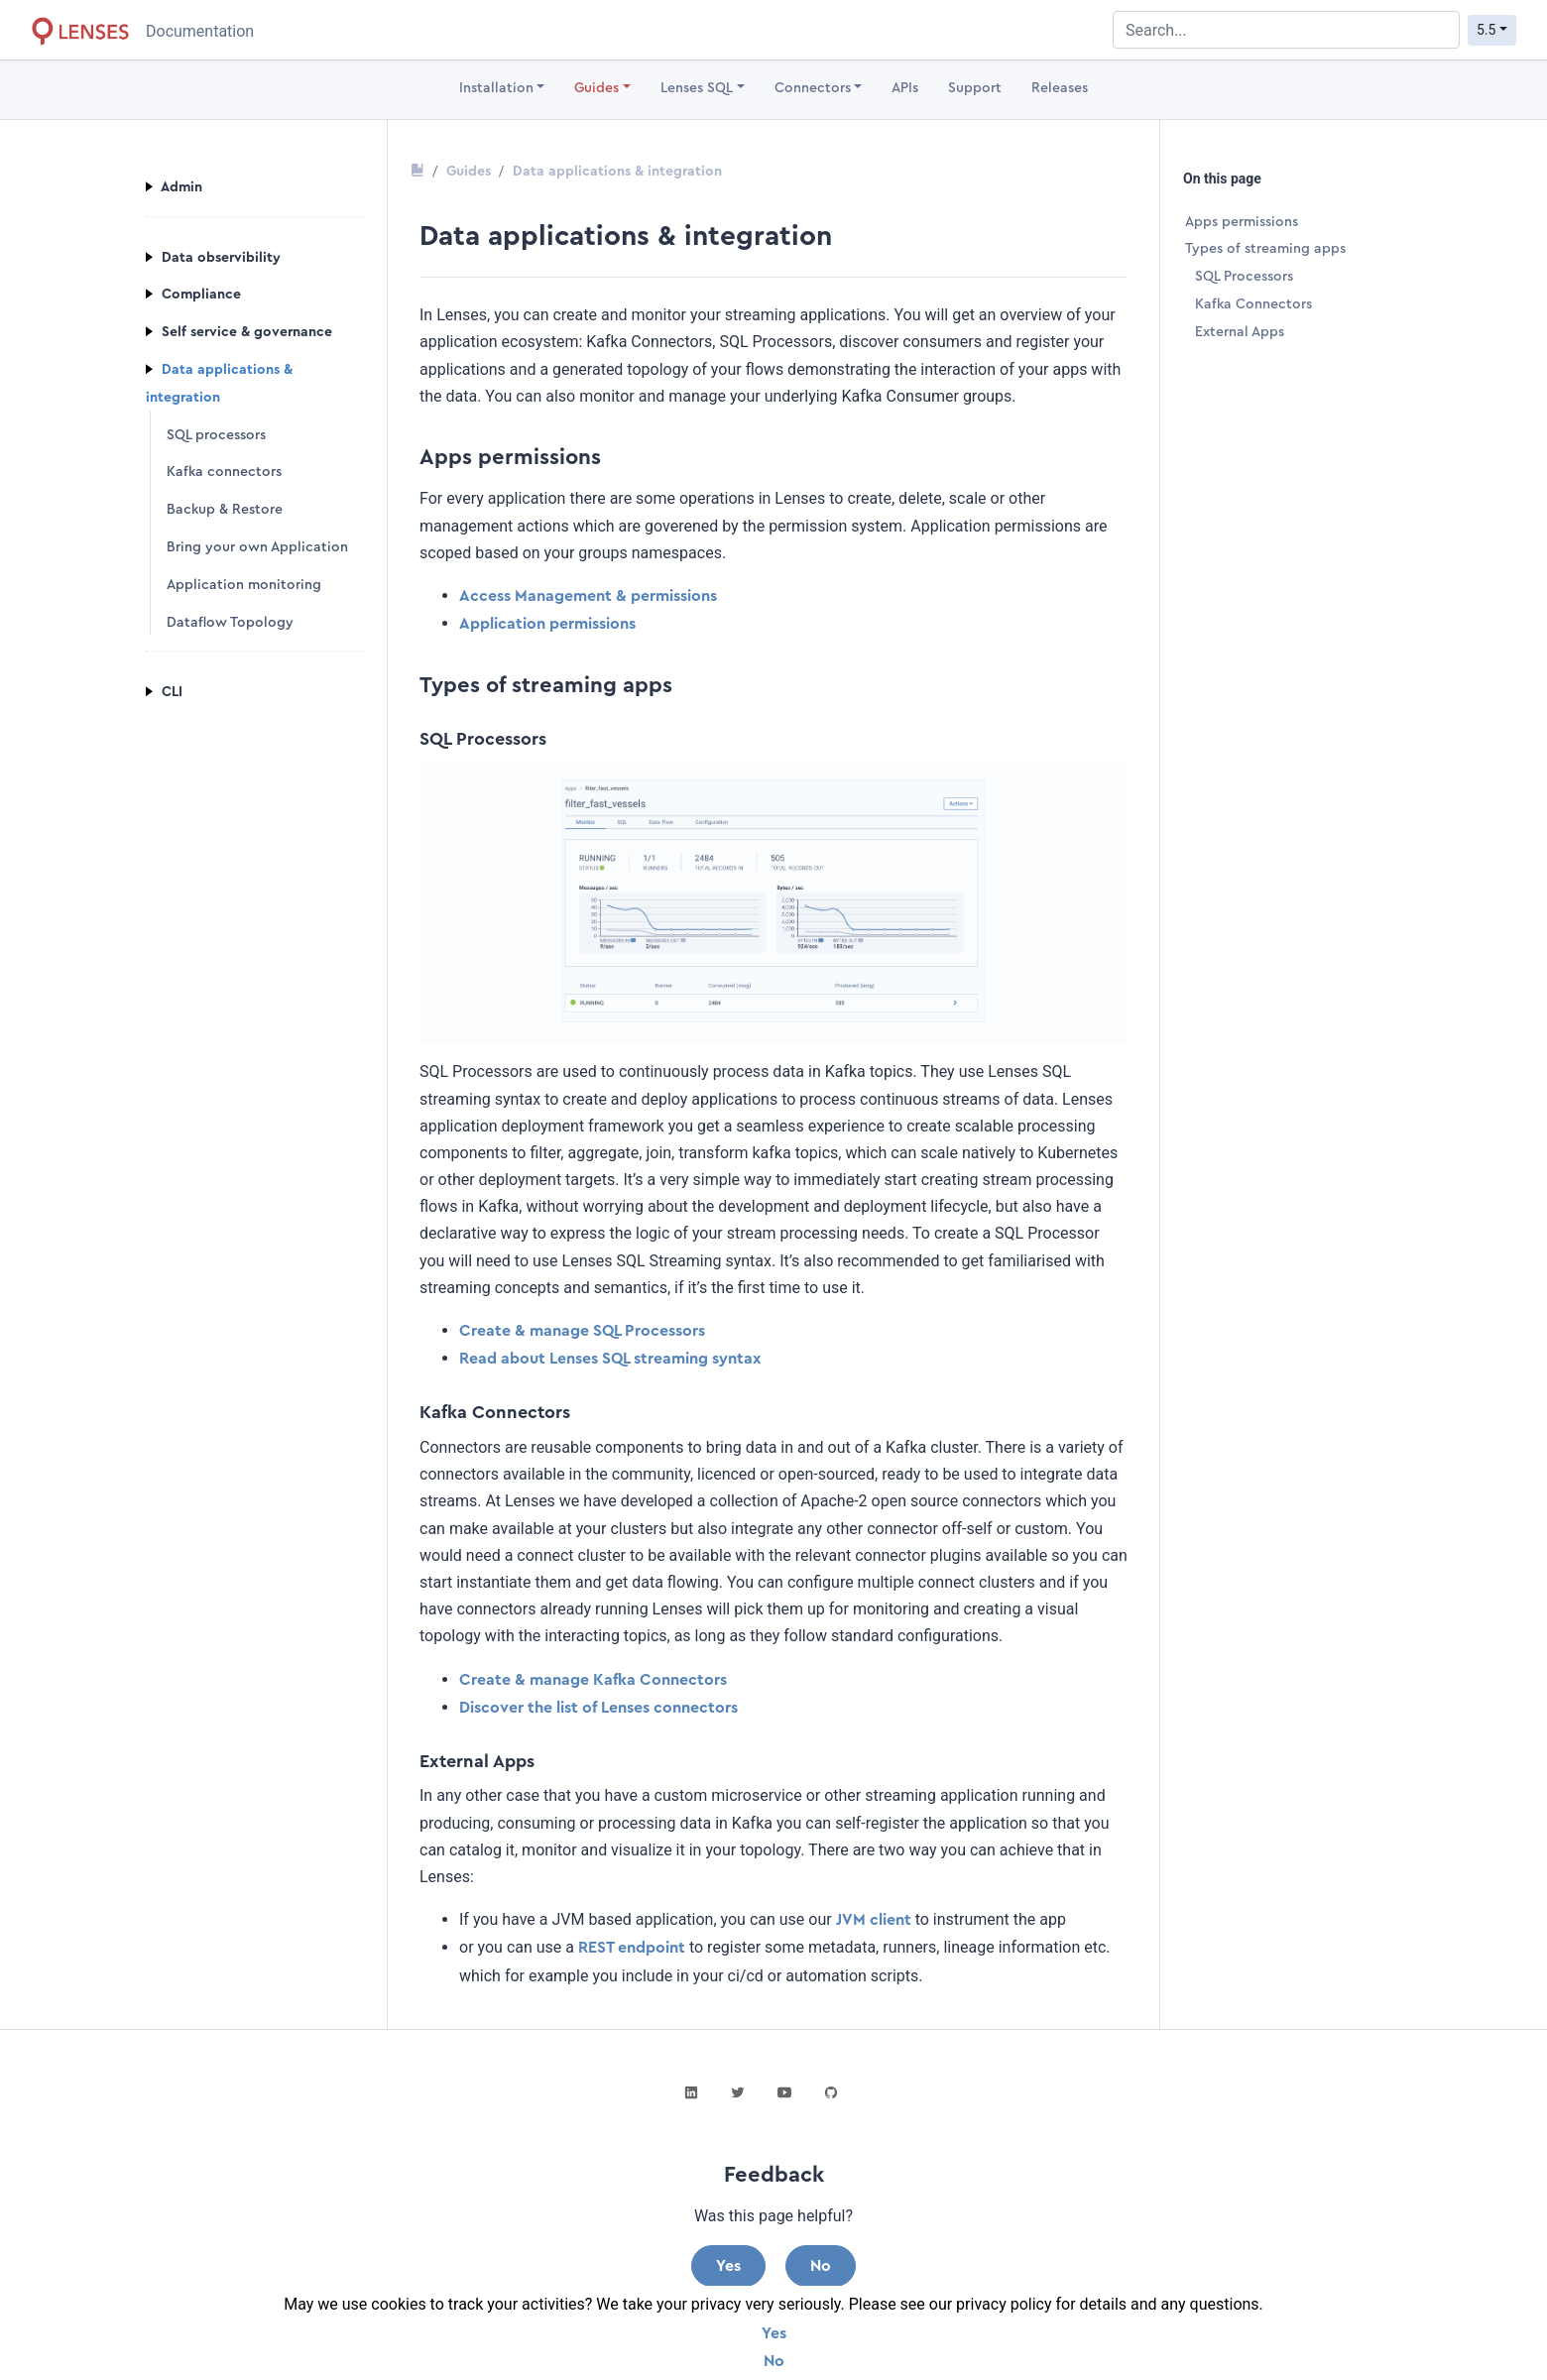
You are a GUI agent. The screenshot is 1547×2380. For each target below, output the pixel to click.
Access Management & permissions (588, 596)
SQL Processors (1244, 277)
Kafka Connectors (1253, 304)
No (774, 2361)
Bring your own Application (257, 547)
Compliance (193, 295)
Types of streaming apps (1265, 249)
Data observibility (213, 258)
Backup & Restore (225, 510)
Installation (496, 88)
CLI (164, 693)
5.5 (1486, 30)
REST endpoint (631, 1948)
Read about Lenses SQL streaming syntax (610, 1359)
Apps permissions (1241, 222)
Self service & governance (239, 332)
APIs (905, 88)
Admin (174, 187)
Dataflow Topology (230, 623)
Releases (1059, 88)
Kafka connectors (224, 473)
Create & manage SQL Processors (582, 1331)
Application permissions (547, 624)
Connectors (812, 88)
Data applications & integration (617, 171)
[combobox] (1286, 30)
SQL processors (216, 435)
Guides (596, 88)
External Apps (1239, 332)
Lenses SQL (696, 88)
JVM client (873, 1920)
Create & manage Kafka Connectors (593, 1680)
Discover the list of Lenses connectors (598, 1708)
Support (975, 88)
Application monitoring (244, 585)
